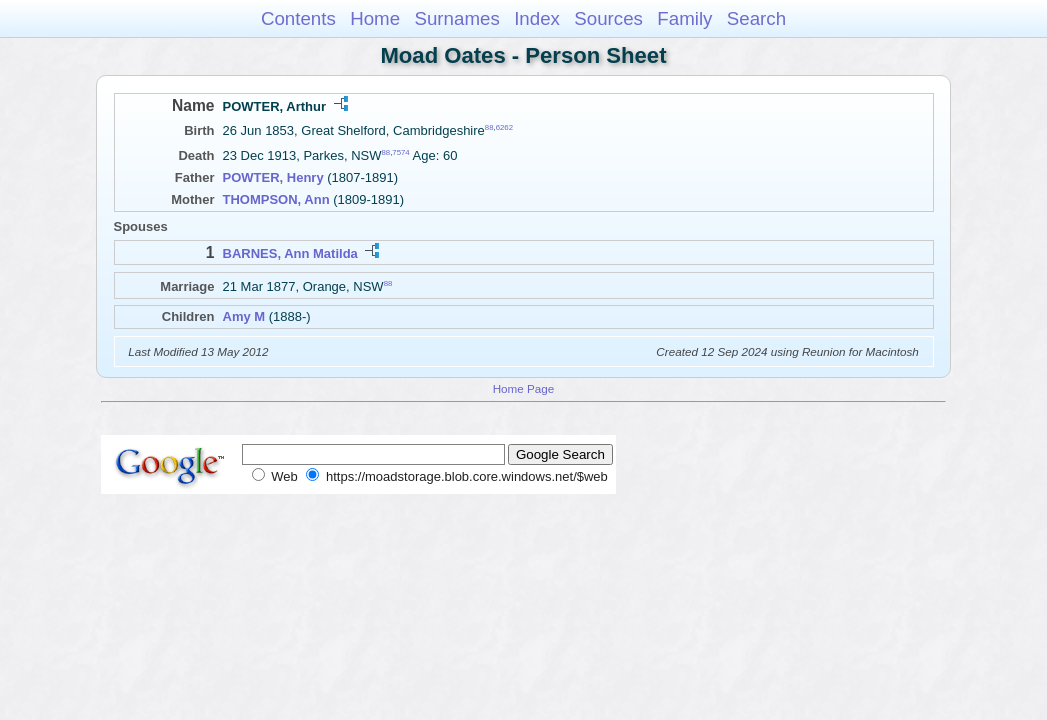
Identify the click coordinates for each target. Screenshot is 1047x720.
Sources (608, 18)
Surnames (456, 18)
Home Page (524, 388)
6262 (504, 127)
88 (489, 127)
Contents (298, 18)
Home (375, 18)
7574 (400, 152)
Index (537, 18)
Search (756, 18)
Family (684, 18)
